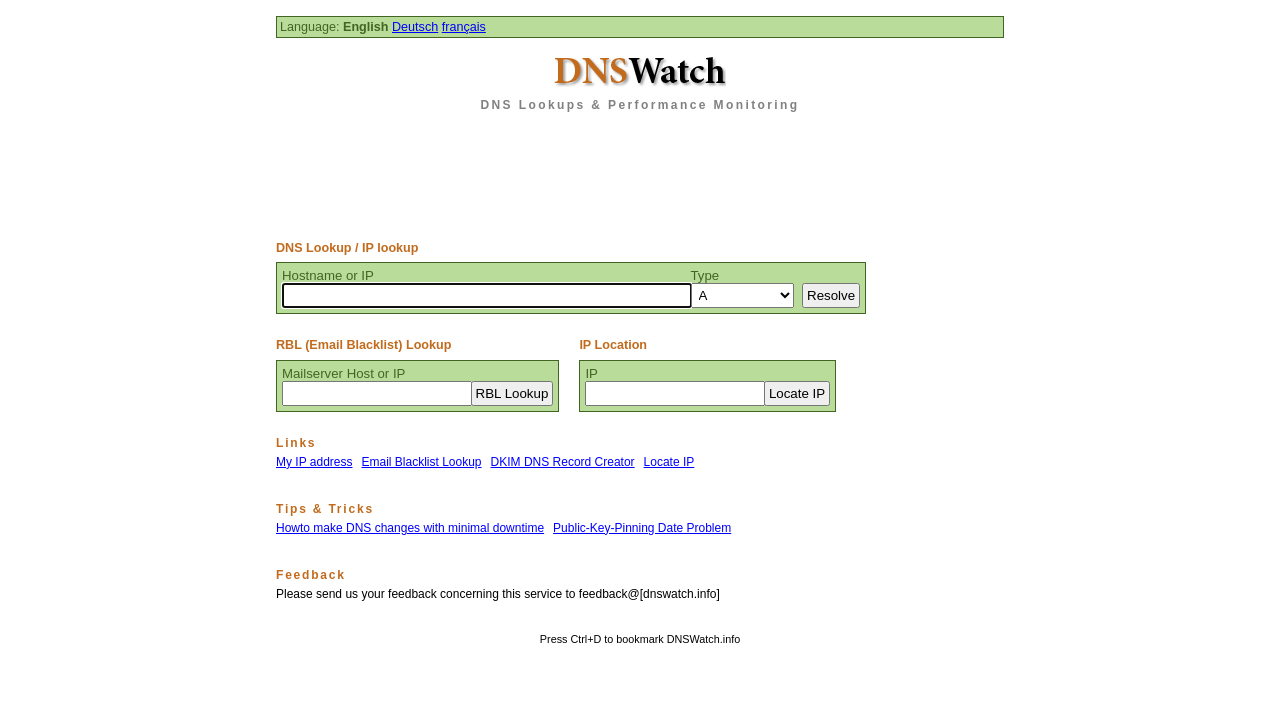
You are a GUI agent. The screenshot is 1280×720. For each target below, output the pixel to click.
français (464, 27)
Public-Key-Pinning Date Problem (642, 528)
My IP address (314, 462)
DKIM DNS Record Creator (563, 462)
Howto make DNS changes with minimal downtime (410, 528)
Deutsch (415, 27)
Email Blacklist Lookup (421, 462)
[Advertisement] (640, 169)
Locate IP (669, 462)
